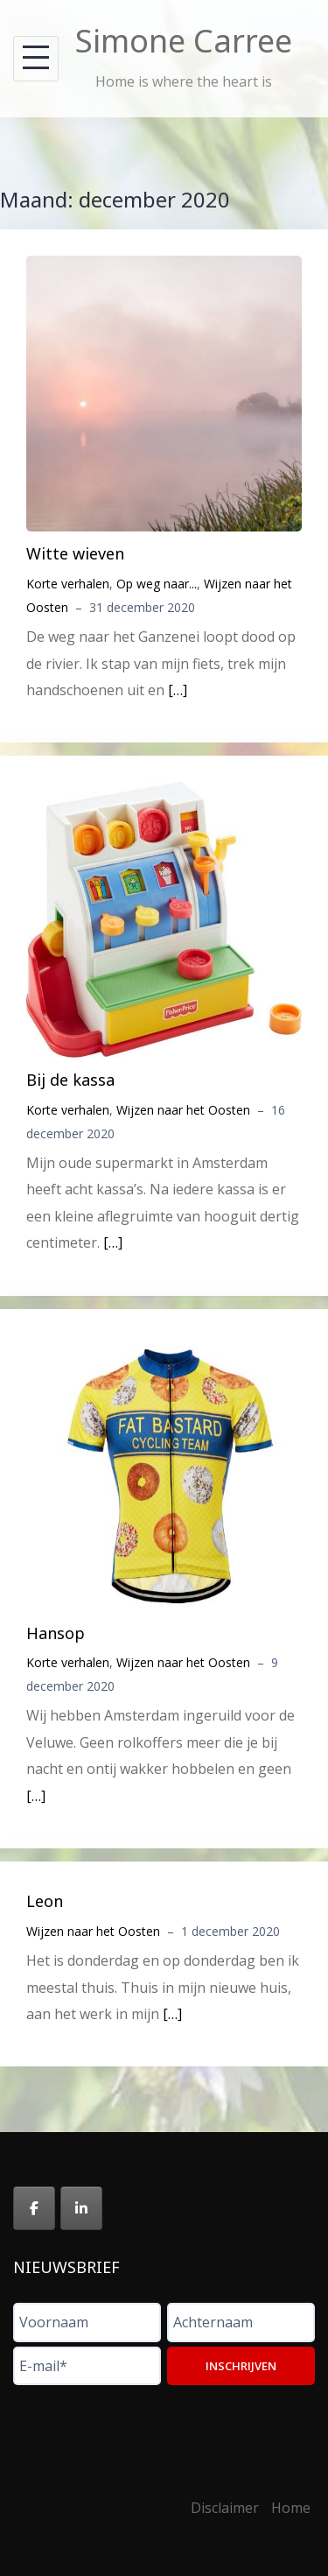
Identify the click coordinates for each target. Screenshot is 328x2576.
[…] (177, 690)
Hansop (55, 1632)
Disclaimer (225, 2507)
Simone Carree (183, 40)
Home (291, 2507)
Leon (44, 1900)
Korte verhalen (67, 583)
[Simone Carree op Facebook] (34, 2208)
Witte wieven (75, 553)
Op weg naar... (156, 583)
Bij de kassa (70, 1079)
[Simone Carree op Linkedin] (81, 2208)
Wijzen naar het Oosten (183, 1109)
